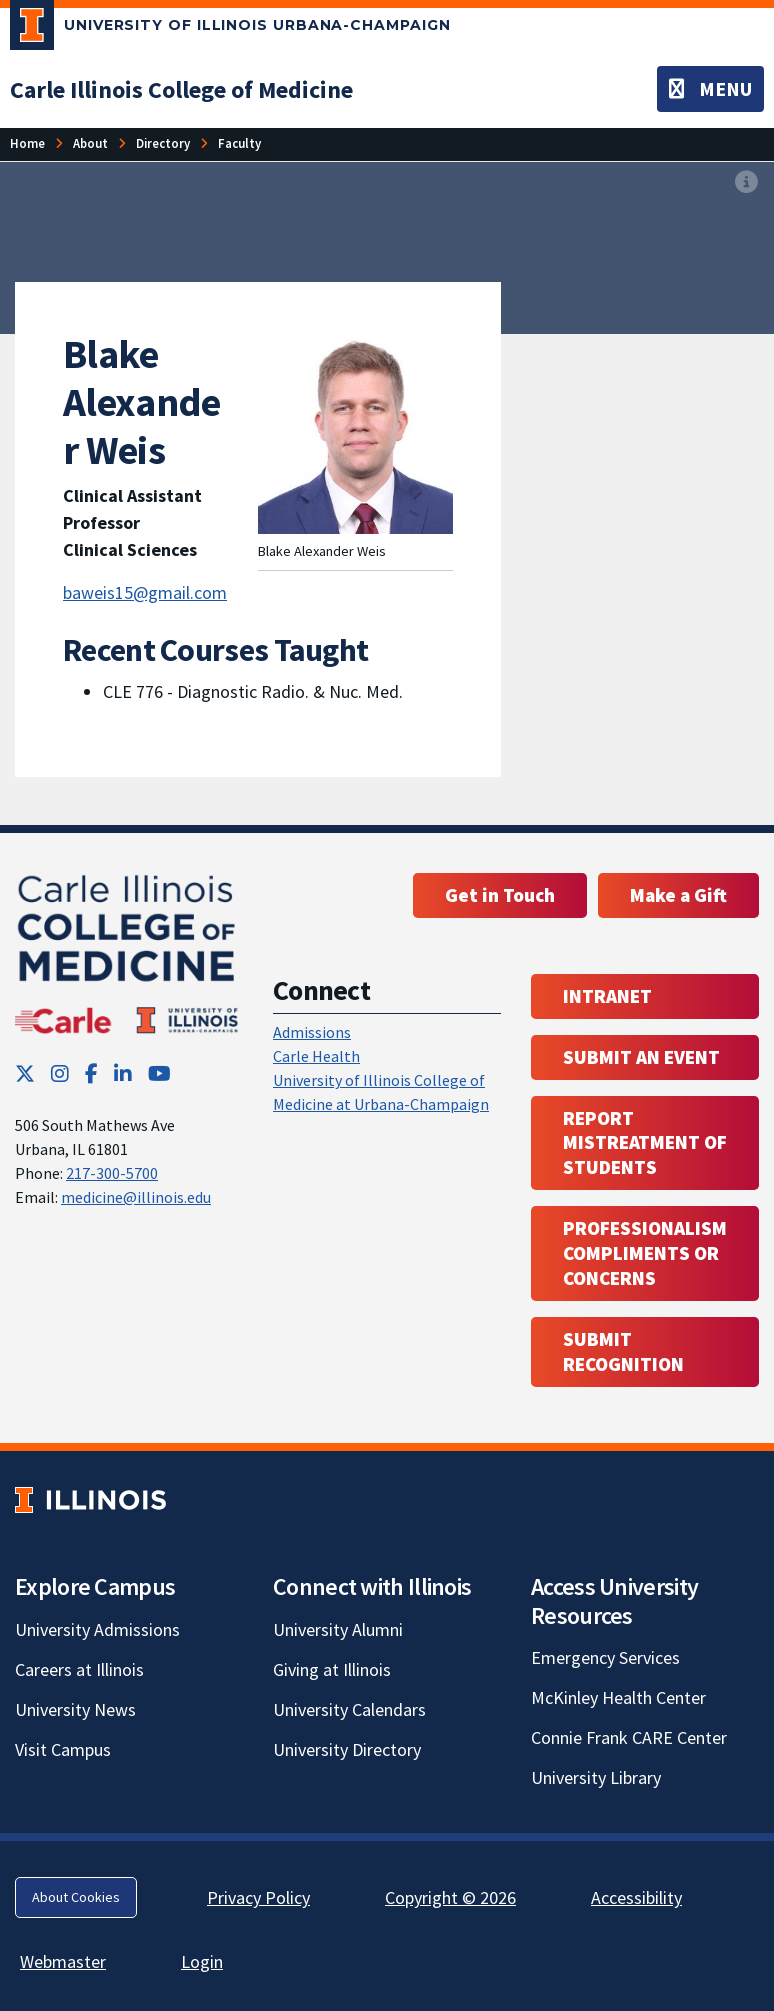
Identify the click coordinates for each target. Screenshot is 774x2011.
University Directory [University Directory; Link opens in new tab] (347, 1749)
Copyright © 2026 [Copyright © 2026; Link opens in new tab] (450, 1897)
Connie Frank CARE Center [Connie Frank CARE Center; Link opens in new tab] (629, 1737)
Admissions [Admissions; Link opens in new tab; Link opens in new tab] (312, 1032)
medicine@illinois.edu (136, 1197)
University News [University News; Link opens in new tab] (75, 1709)
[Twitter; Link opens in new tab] (25, 1073)
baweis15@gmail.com (145, 592)
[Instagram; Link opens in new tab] (60, 1073)
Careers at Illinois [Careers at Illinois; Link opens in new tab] (79, 1669)
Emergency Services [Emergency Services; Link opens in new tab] (605, 1657)
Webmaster (63, 1961)
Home (27, 143)
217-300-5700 (112, 1173)
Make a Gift (678, 895)
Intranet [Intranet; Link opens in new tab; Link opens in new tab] (607, 996)
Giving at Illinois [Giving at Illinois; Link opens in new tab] (332, 1669)
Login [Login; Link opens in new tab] (202, 1961)
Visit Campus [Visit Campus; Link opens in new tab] (63, 1749)
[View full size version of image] (746, 183)
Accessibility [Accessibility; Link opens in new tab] (636, 1897)
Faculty (239, 143)
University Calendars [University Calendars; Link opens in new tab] (349, 1709)
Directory (163, 143)
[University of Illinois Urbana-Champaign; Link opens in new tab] (230, 29)
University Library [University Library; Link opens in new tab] (596, 1777)
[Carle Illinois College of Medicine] (181, 89)
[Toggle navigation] (710, 89)
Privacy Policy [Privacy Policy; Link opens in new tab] (258, 1897)
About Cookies (76, 1897)
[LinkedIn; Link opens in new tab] (123, 1073)
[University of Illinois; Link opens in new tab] (90, 1499)
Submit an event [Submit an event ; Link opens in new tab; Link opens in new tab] (641, 1057)
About (90, 143)
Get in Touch (500, 895)
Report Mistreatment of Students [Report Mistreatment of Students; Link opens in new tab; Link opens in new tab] (645, 1143)
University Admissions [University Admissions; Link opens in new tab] (97, 1629)
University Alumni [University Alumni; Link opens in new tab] (338, 1629)
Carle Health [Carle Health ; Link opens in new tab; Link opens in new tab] (316, 1056)
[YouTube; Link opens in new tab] (159, 1073)
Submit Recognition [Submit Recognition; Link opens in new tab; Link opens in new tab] (623, 1351)
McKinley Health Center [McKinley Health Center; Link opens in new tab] (618, 1697)
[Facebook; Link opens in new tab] (91, 1073)
